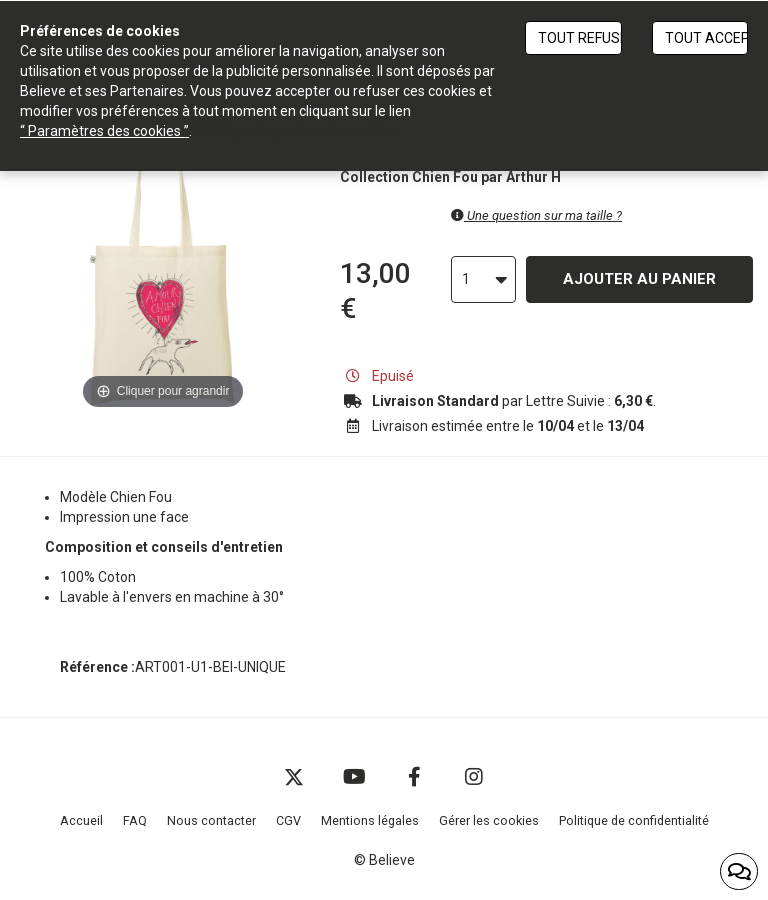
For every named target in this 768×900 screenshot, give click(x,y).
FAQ (135, 820)
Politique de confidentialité (634, 820)
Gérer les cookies (489, 820)
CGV (288, 820)
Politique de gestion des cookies (295, 131)
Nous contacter (211, 820)
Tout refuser (579, 38)
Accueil (81, 820)
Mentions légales (370, 820)
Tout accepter (706, 38)
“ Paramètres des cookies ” (104, 131)
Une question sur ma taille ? (536, 215)
